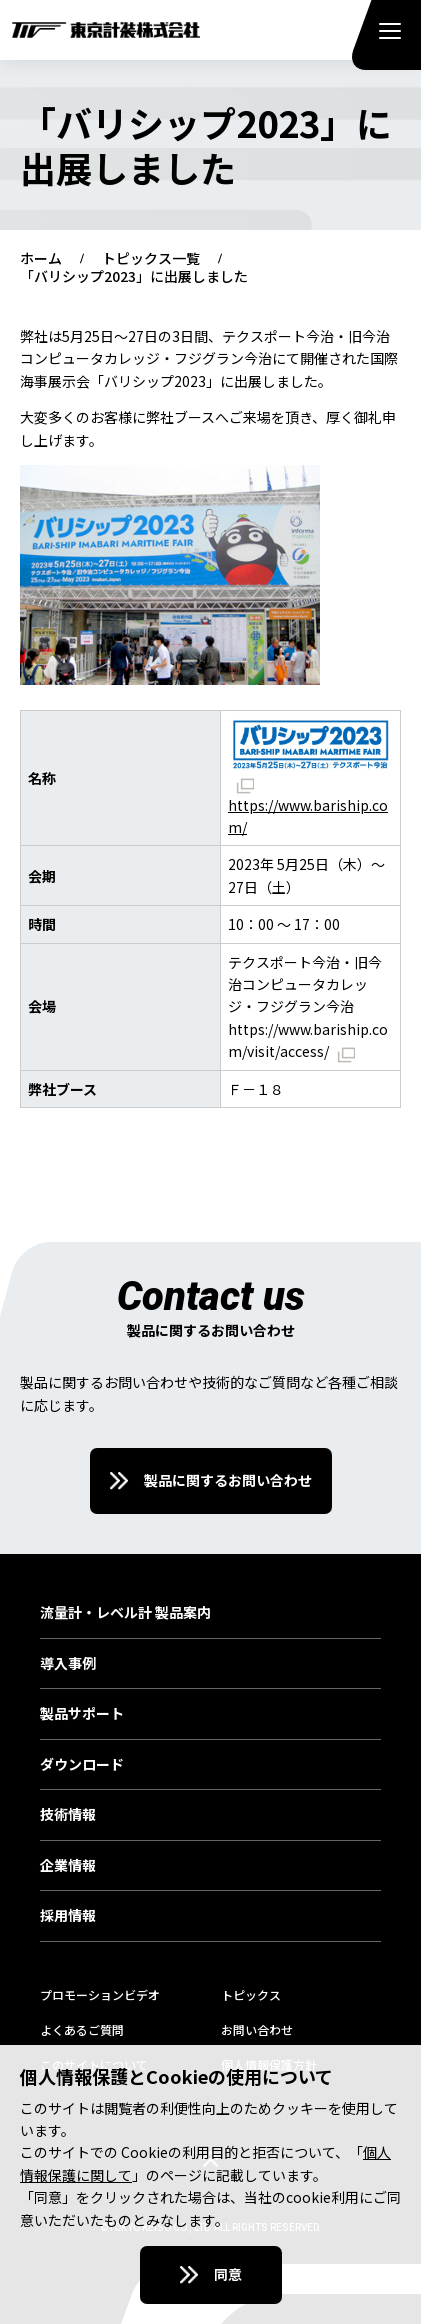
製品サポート (82, 1714)
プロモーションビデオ (100, 1994)
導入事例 (68, 1664)
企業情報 (68, 1866)
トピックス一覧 (151, 259)
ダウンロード (82, 1765)
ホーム (41, 259)
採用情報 (68, 1916)
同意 (228, 2274)
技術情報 (68, 1815)
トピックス (251, 1994)
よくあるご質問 (82, 2029)
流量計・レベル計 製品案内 (125, 1613)
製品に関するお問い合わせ (228, 1480)
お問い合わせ (257, 2029)
